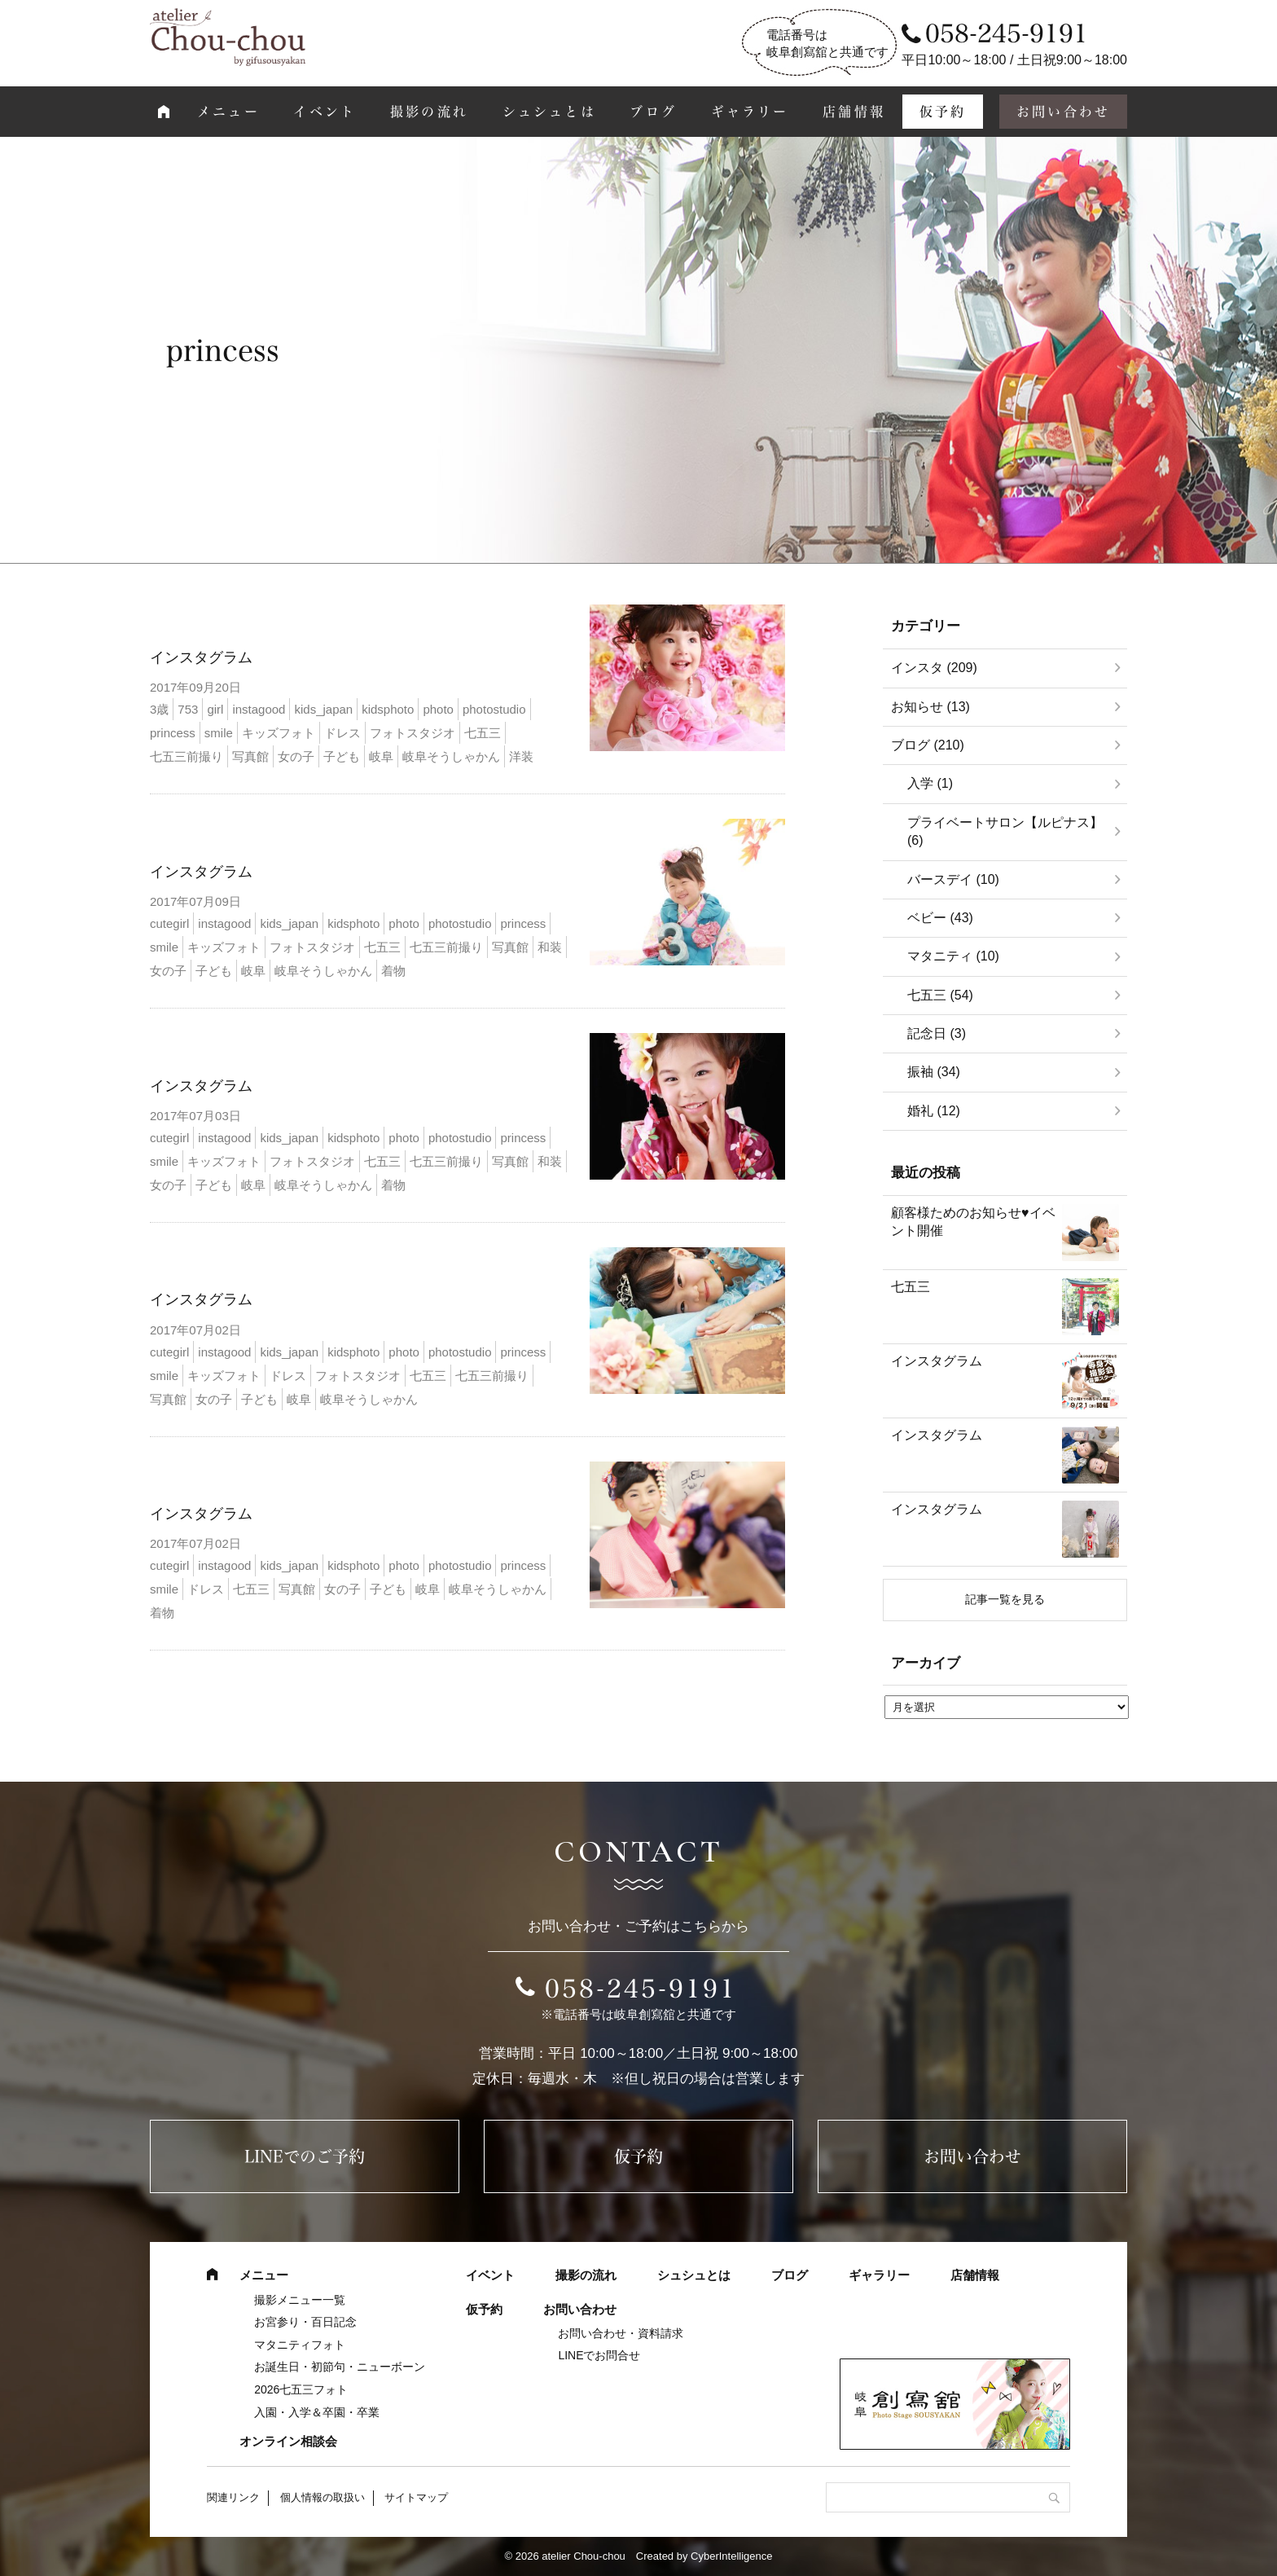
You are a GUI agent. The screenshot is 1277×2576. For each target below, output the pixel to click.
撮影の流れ (429, 111)
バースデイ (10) (953, 879)
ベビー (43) (940, 918)
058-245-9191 (641, 1988)
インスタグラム (201, 657)
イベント (324, 111)
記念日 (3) (936, 1033)
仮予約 (943, 111)
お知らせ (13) (930, 707)
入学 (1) (930, 783)
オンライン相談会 (288, 2441)
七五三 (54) (940, 995)
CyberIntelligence (731, 2556)
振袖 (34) (933, 1072)
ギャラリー (750, 111)
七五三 (910, 1287)
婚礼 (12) (933, 1111)
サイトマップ (416, 2497)
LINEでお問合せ (599, 2355)
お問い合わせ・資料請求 (620, 2333)
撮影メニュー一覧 (299, 2299)
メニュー (228, 111)
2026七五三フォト (301, 2389)
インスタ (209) (934, 668)
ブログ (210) (927, 745)
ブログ (653, 111)
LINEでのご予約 (304, 2156)
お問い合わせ (1063, 111)
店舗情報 (854, 111)
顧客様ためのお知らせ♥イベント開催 (973, 1221)
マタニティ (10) (953, 956)
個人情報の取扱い (322, 2497)
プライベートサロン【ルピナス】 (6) (1005, 831)
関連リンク (233, 2497)
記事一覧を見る (1005, 1599)
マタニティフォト (299, 2344)
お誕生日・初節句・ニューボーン (339, 2366)
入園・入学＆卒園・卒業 (317, 2412)
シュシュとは (549, 111)
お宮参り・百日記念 (305, 2321)
